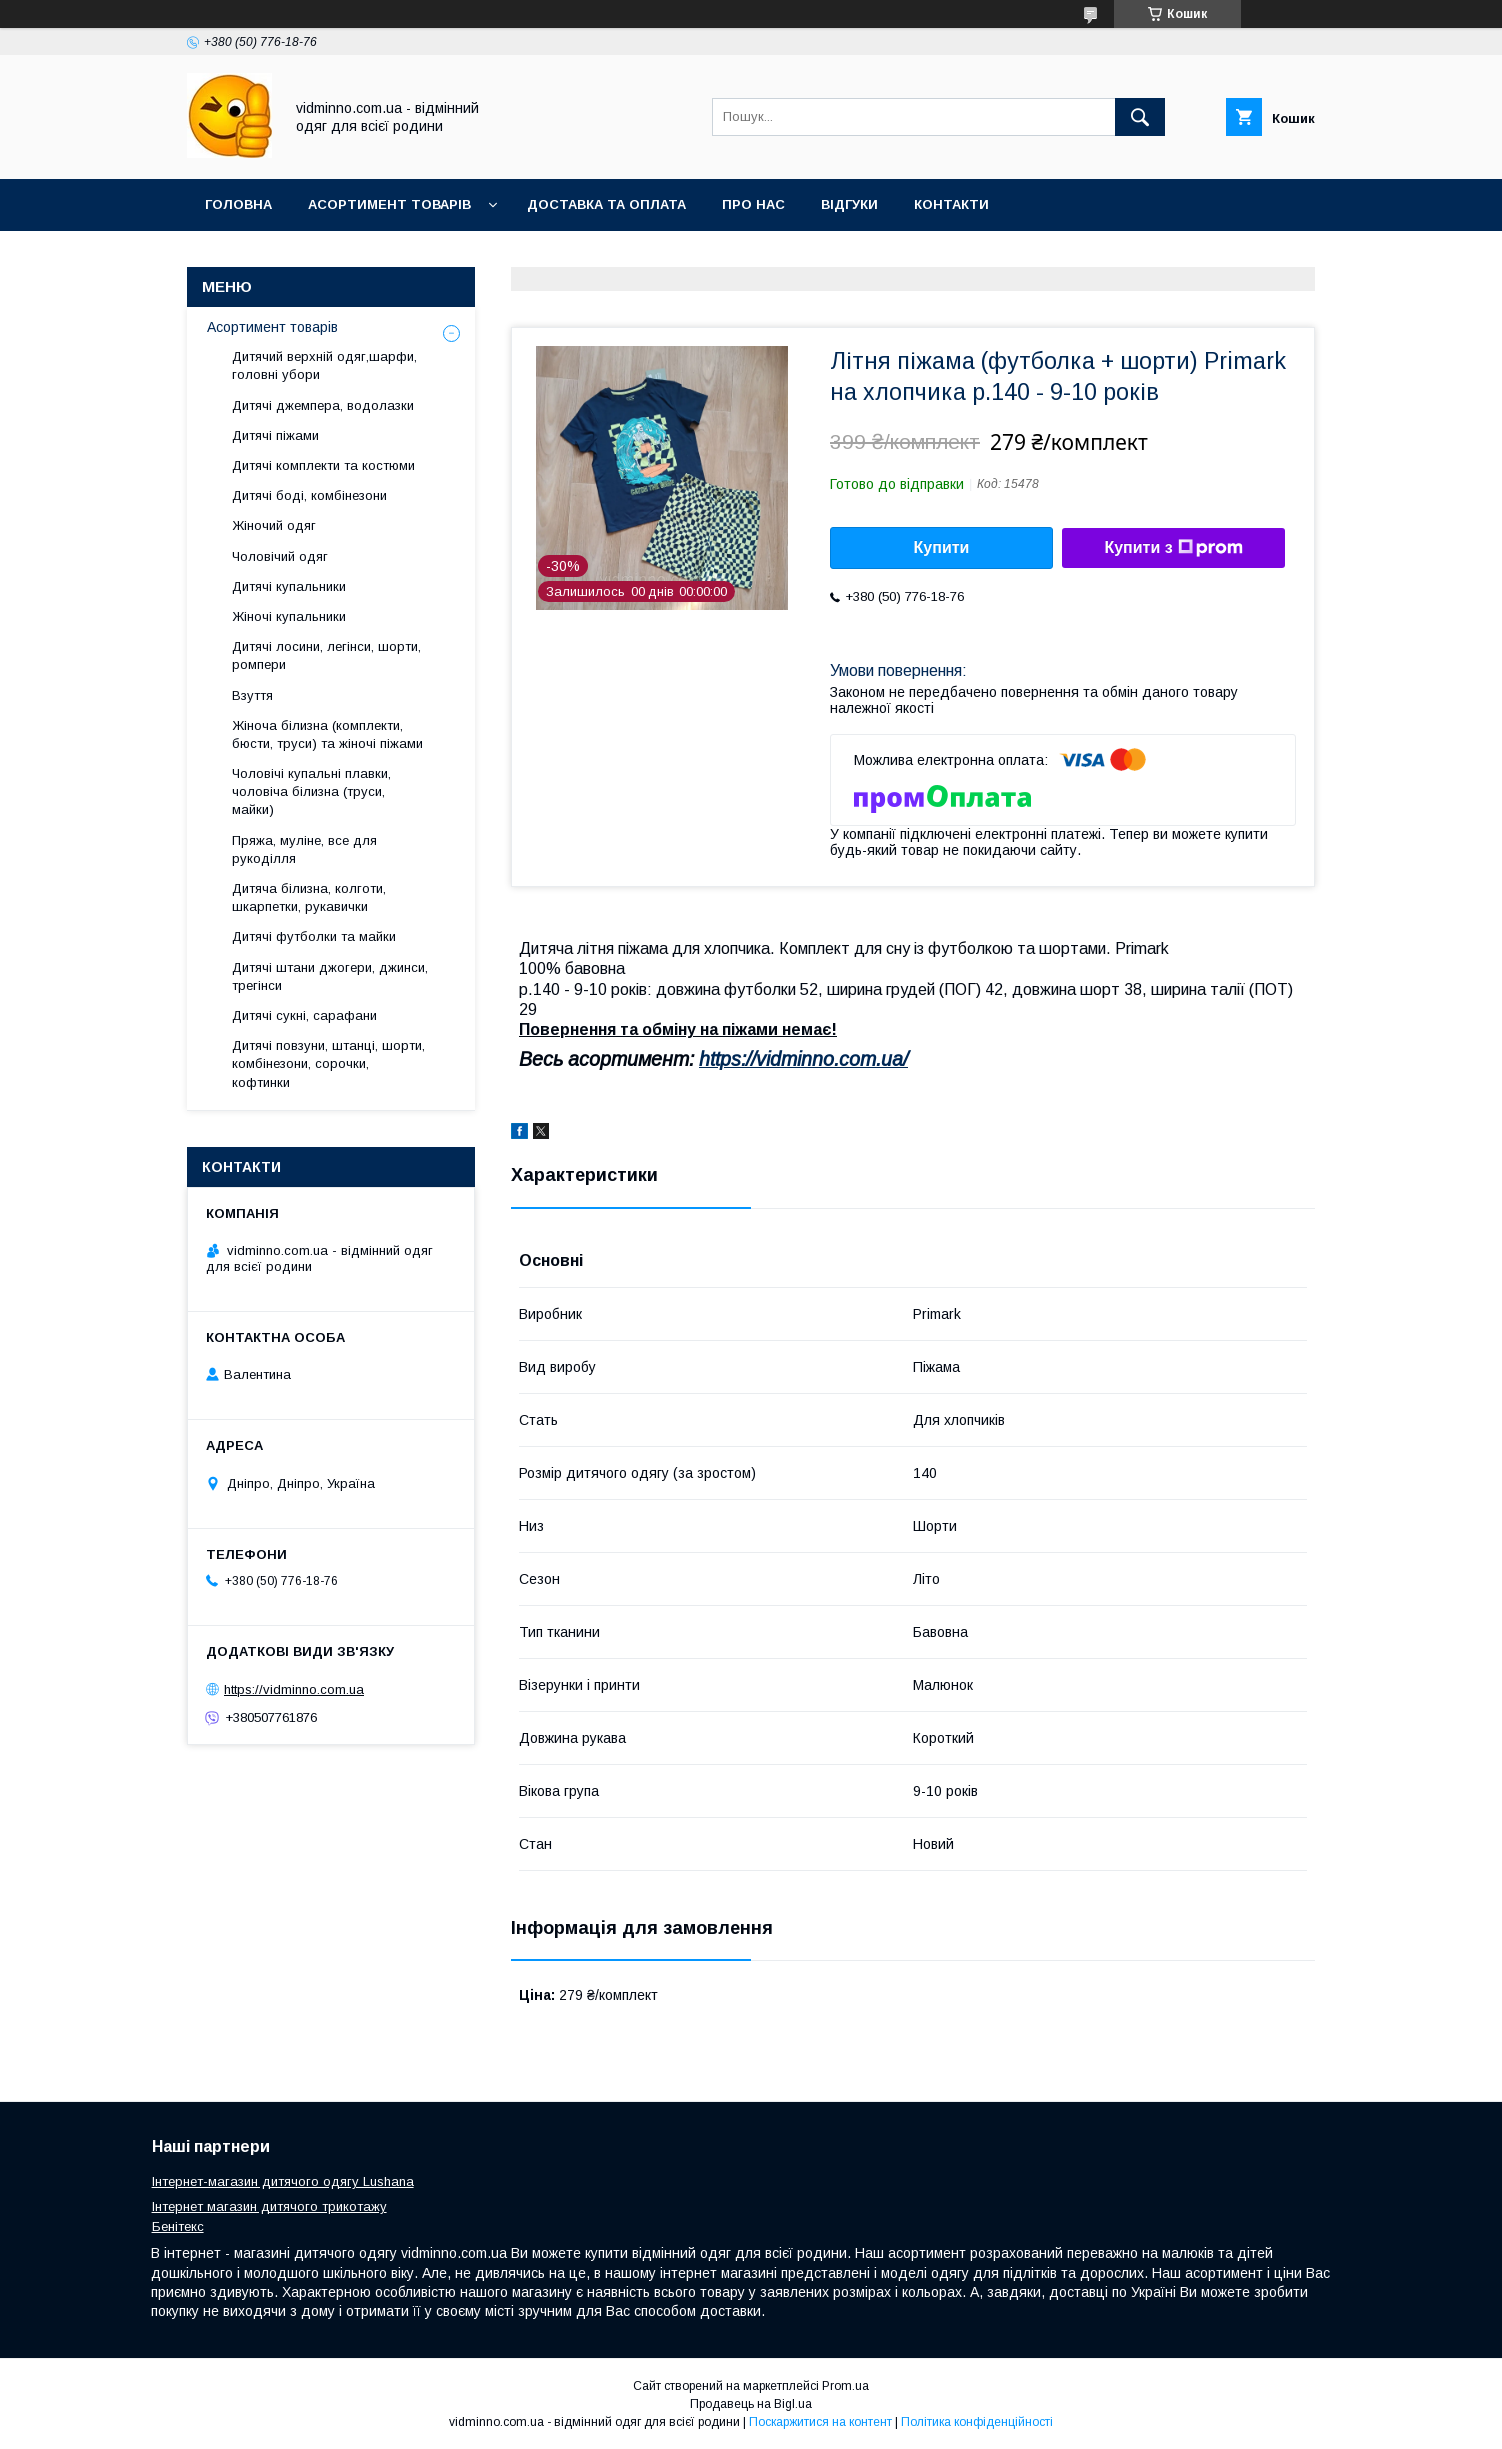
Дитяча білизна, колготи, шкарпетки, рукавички (309, 897)
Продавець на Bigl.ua (751, 2404)
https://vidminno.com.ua (294, 1689)
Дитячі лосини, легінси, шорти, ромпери (326, 655)
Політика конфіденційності (977, 2422)
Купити (942, 547)
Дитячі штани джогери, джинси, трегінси (330, 976)
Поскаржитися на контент (820, 2422)
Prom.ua (845, 2386)
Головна (238, 204)
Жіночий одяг (274, 525)
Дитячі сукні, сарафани (304, 1015)
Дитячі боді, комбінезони (309, 495)
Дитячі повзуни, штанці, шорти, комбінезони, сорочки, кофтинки (328, 1063)
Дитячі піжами (275, 435)
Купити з (1173, 548)
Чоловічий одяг (280, 556)
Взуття (252, 695)
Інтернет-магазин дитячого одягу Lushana (283, 2181)
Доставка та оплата (606, 204)
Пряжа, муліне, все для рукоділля (304, 849)
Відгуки (849, 204)
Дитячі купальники (289, 586)
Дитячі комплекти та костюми (323, 465)
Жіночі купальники (289, 616)
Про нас (753, 204)
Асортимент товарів (389, 204)
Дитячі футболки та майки (314, 936)
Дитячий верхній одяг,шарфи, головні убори (324, 365)
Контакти (951, 204)
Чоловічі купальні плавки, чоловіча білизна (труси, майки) (311, 791)
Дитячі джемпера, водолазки (323, 405)
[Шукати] (1140, 117)
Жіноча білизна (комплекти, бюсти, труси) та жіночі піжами (327, 734)
